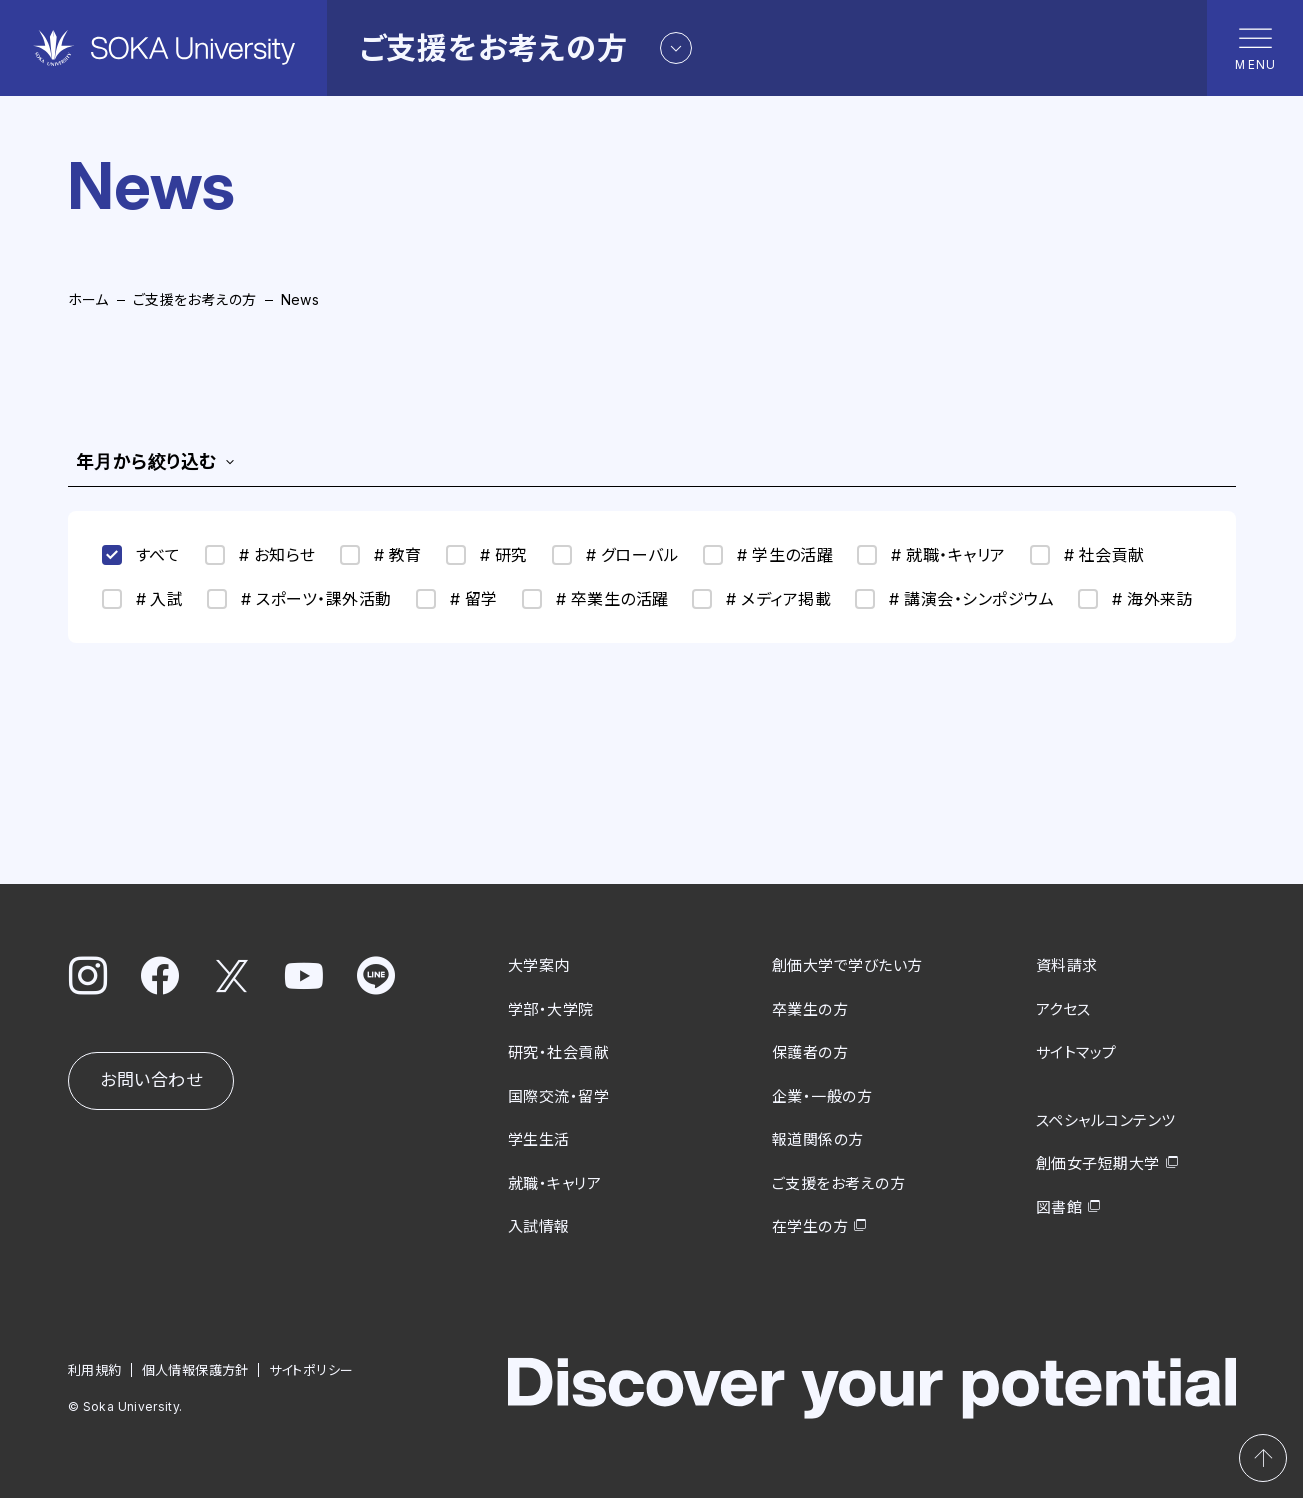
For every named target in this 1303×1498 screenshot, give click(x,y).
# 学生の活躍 (768, 555)
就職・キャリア (554, 1182)
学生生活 (539, 1139)
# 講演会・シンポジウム (954, 599)
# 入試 (143, 599)
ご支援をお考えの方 (195, 299)
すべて (141, 555)
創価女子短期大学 (1098, 1163)
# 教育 (381, 555)
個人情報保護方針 (194, 1369)
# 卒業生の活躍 (595, 599)
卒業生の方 (810, 1008)
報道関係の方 (818, 1139)
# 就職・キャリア (931, 555)
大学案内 (539, 965)
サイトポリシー (310, 1369)
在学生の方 (810, 1226)
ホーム (88, 299)
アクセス (1063, 1008)
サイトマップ (1076, 1052)
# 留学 (457, 599)
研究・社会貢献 (558, 1052)
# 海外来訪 (1135, 599)
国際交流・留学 (558, 1095)
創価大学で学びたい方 (847, 965)
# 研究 (487, 555)
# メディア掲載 (761, 599)
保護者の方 (810, 1052)
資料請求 (1067, 965)
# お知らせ (260, 555)
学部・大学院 (551, 1008)
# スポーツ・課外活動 (299, 599)
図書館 (1059, 1206)
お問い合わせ (151, 1080)
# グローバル (615, 555)
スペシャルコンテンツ (1106, 1119)
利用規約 (95, 1369)
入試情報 (539, 1226)
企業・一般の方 (822, 1095)
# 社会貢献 (1087, 555)
